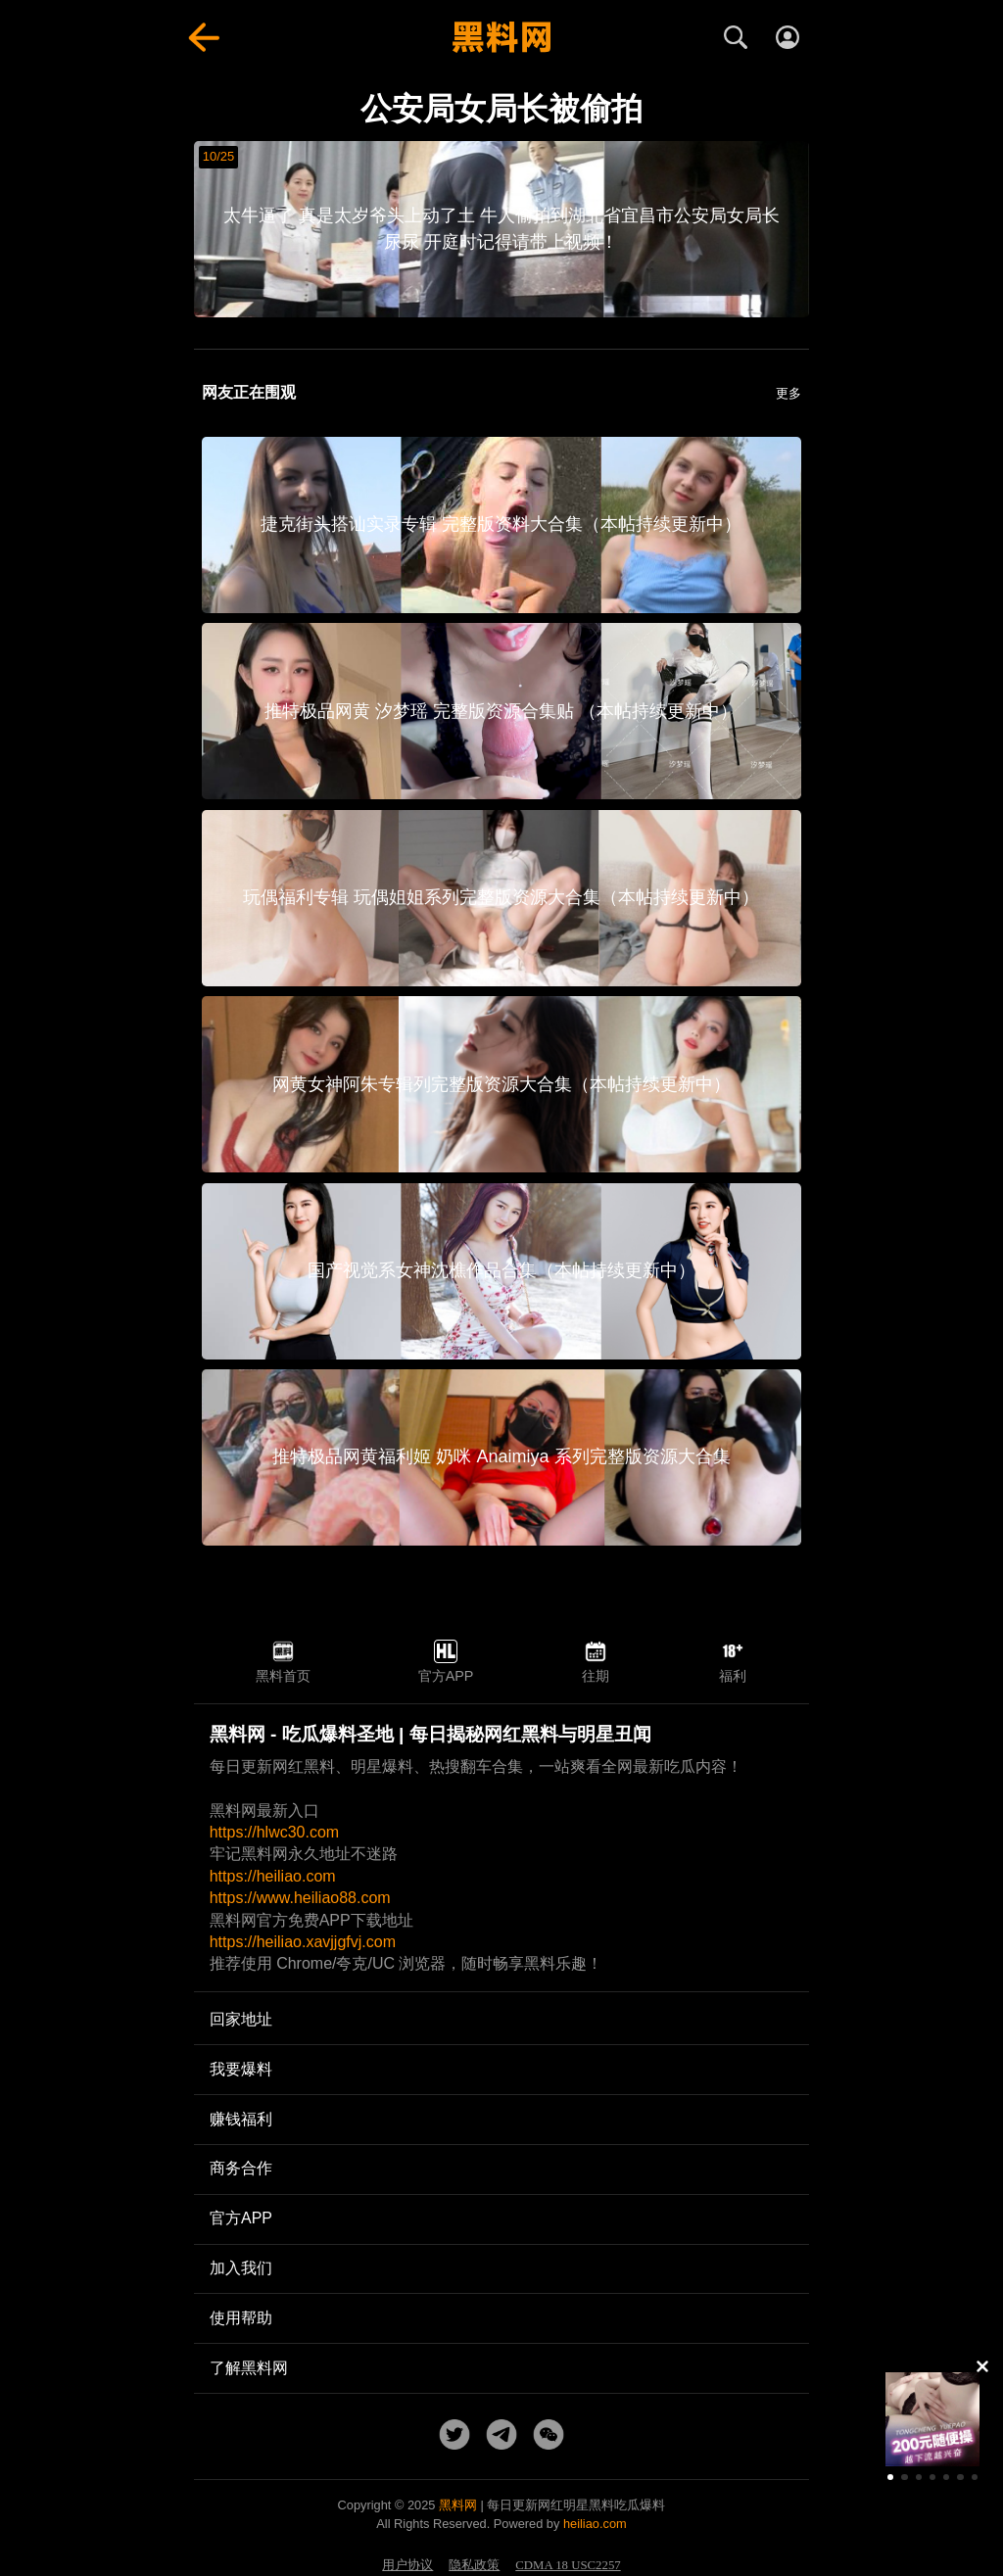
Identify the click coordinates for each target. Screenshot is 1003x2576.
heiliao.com (595, 2523)
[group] (932, 2419)
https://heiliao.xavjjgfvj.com (303, 1941)
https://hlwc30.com (275, 1832)
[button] (890, 2477)
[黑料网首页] (501, 37)
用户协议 (407, 2565)
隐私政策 (474, 2565)
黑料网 (458, 2505)
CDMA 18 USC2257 (567, 2565)
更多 (788, 393)
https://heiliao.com (273, 1876)
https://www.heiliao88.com (300, 1897)
